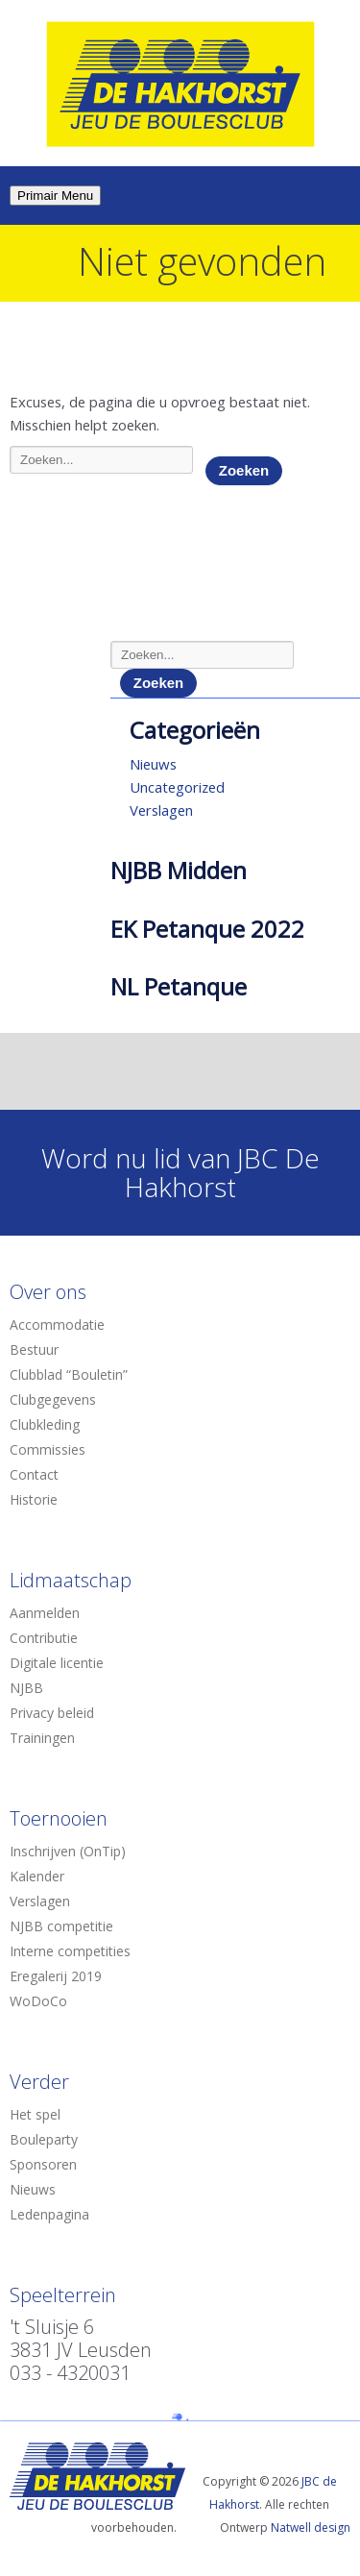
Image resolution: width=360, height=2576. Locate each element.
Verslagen (161, 810)
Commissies (47, 1449)
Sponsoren (43, 2164)
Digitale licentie (57, 1663)
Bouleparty (44, 2139)
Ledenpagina (49, 2214)
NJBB (26, 1688)
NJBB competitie (61, 1926)
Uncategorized (177, 787)
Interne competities (70, 1951)
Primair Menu (55, 195)
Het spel (35, 2114)
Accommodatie (57, 1324)
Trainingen (42, 1738)
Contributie (44, 1638)
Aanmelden (45, 1613)
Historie (34, 1499)
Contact (34, 1474)
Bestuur (34, 1349)
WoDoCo (38, 2001)
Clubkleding (45, 1424)
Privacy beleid (52, 1713)
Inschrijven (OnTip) (68, 1851)
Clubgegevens (53, 1399)
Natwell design (310, 2527)
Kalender (37, 1876)
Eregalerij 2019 (56, 1976)
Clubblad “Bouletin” (69, 1374)
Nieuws (153, 763)
